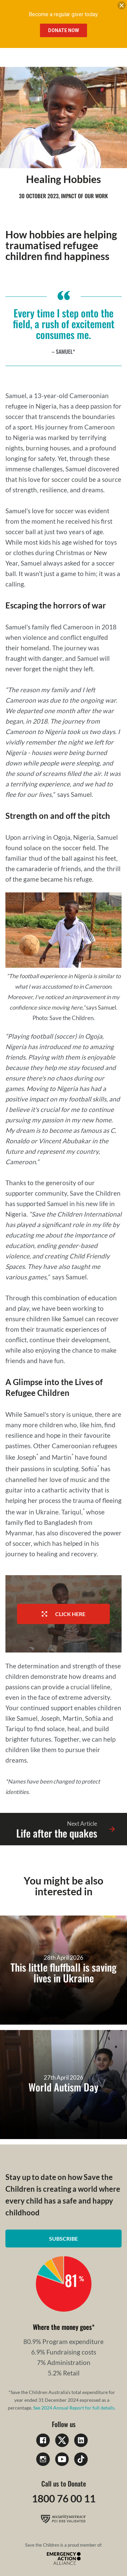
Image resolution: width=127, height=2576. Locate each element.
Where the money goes (62, 2327)
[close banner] (122, 6)
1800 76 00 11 (64, 2498)
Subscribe (63, 2238)
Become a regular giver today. (64, 14)
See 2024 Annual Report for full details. (74, 2408)
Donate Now (63, 30)
